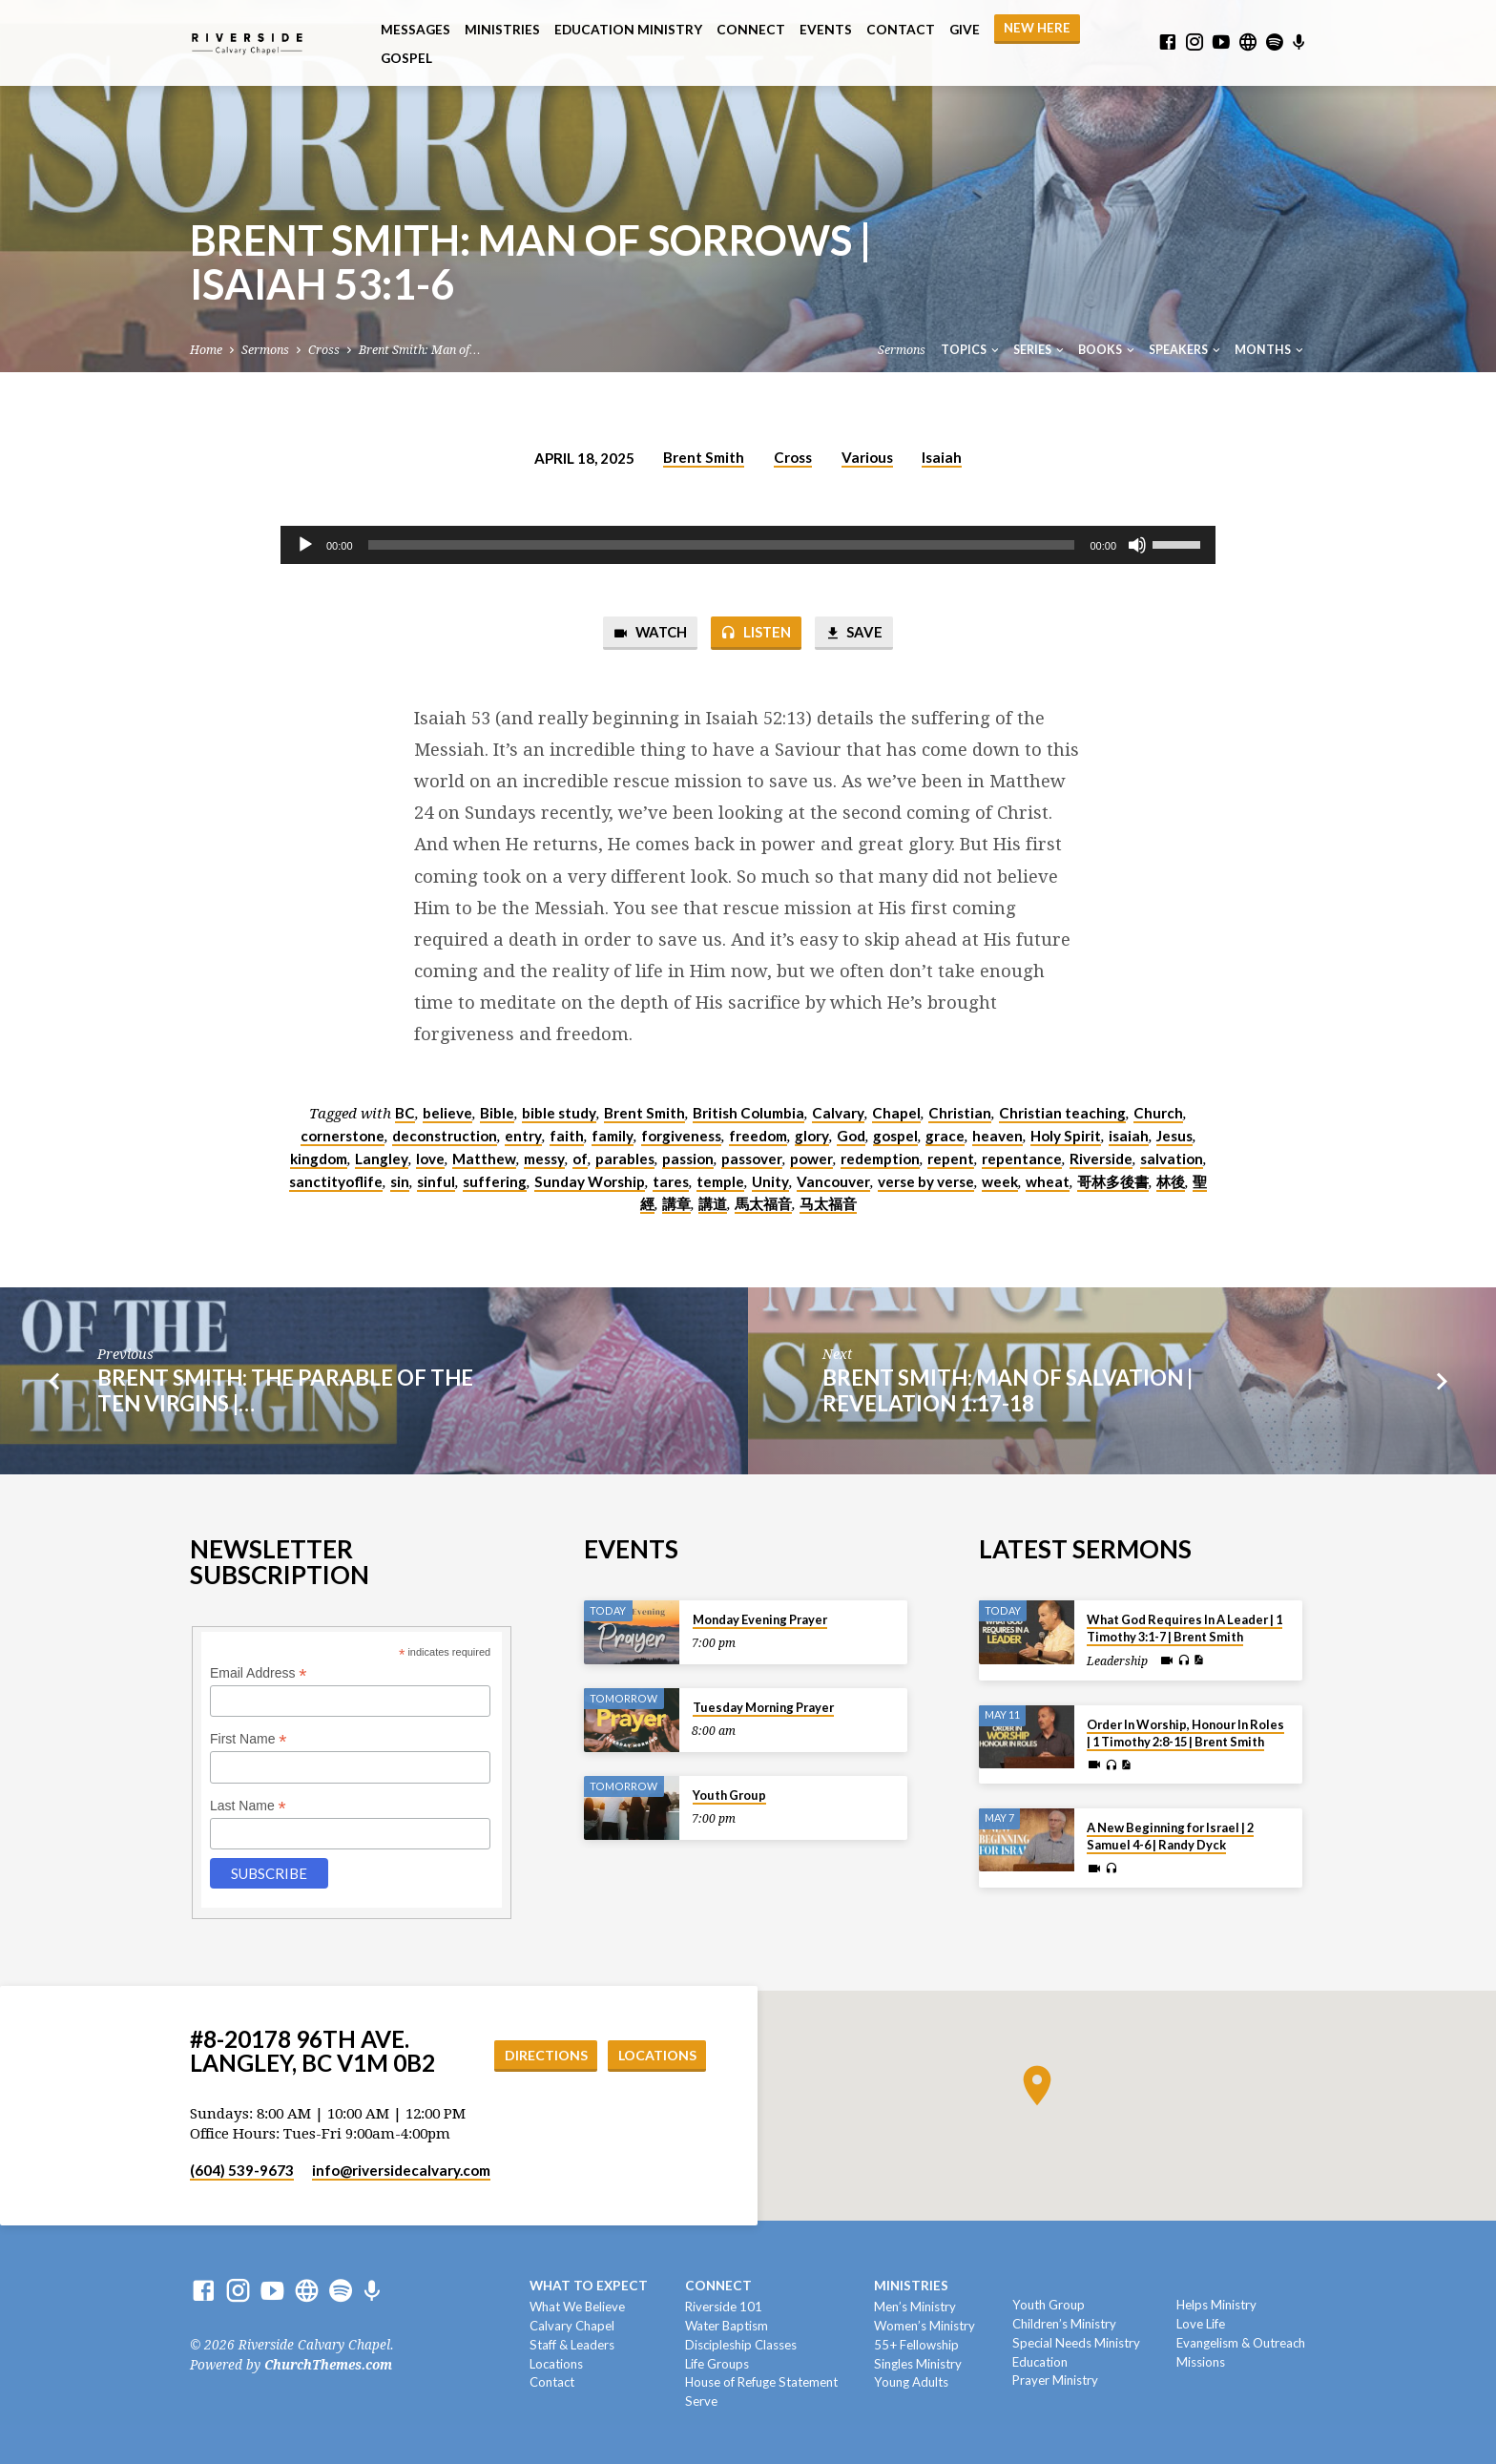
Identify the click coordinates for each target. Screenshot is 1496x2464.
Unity (770, 1181)
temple (720, 1181)
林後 (1170, 1181)
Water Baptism (726, 2325)
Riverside (1101, 1158)
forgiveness (681, 1135)
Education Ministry (628, 29)
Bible (497, 1112)
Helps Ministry (1216, 2304)
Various (867, 457)
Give (964, 29)
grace (945, 1135)
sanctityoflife (336, 1181)
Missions (1200, 2362)
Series (1040, 350)
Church (1158, 1112)
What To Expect (589, 2285)
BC (405, 1112)
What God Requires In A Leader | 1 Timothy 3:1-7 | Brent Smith (1184, 1628)
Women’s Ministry (924, 2325)
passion (688, 1158)
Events (826, 29)
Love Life (1200, 2323)
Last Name (248, 1806)
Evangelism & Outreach (1240, 2342)
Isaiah (942, 457)
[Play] (305, 544)
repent (950, 1158)
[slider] (721, 545)
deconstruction (444, 1135)
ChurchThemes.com (328, 2364)
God (851, 1135)
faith (567, 1135)
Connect (751, 29)
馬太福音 (763, 1203)
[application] (748, 545)
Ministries (502, 29)
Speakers (1186, 350)
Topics (971, 350)
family (613, 1135)
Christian (959, 1112)
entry (523, 1135)
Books (1107, 350)
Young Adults (911, 2382)
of (580, 1158)
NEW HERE (1037, 27)
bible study (559, 1112)
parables (624, 1158)
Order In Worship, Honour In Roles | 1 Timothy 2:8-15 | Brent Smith (1185, 1733)
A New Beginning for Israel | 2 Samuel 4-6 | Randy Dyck (1170, 1836)
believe (447, 1112)
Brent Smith (703, 457)
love (430, 1158)
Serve (701, 2401)
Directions (546, 2055)
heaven (997, 1135)
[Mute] (1137, 544)
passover (751, 1158)
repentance (1022, 1158)
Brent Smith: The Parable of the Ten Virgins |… (285, 1390)
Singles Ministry (918, 2363)
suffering (495, 1181)
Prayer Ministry (1055, 2380)
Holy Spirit (1065, 1135)
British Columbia (748, 1112)
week (1000, 1181)
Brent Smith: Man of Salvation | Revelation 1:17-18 (1007, 1390)
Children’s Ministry (1064, 2323)
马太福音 (828, 1203)
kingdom (318, 1158)
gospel (895, 1135)
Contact (900, 29)
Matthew (484, 1158)
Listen (755, 633)
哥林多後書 (1113, 1181)
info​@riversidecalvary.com (401, 2170)
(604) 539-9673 (242, 2170)
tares (671, 1181)
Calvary (838, 1112)
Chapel (896, 1112)
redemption (880, 1158)
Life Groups (717, 2363)
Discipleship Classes (741, 2344)
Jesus (1174, 1135)
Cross (324, 350)
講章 (676, 1203)
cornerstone (342, 1135)
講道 (712, 1203)
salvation (1171, 1158)
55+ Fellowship (916, 2344)
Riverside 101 (723, 2306)
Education (1040, 2362)
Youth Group (729, 1795)
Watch (650, 633)
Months (1270, 350)
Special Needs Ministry (1076, 2342)
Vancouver (833, 1181)
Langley (381, 1158)
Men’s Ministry (915, 2306)
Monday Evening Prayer (760, 1619)
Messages (415, 29)
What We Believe (577, 2306)
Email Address (258, 1673)
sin (399, 1181)
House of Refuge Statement (761, 2382)
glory (812, 1135)
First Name (248, 1739)
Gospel (406, 58)
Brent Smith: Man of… (419, 350)
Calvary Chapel (572, 2325)
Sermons (265, 350)
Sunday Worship (589, 1181)
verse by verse (926, 1181)
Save (853, 633)
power (811, 1158)
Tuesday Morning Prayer (763, 1707)
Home (206, 350)
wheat (1048, 1181)
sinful (436, 1181)
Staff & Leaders (572, 2344)
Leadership (1117, 1661)
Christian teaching (1062, 1112)
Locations (657, 2055)
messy (544, 1158)
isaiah (1129, 1135)
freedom (758, 1135)
